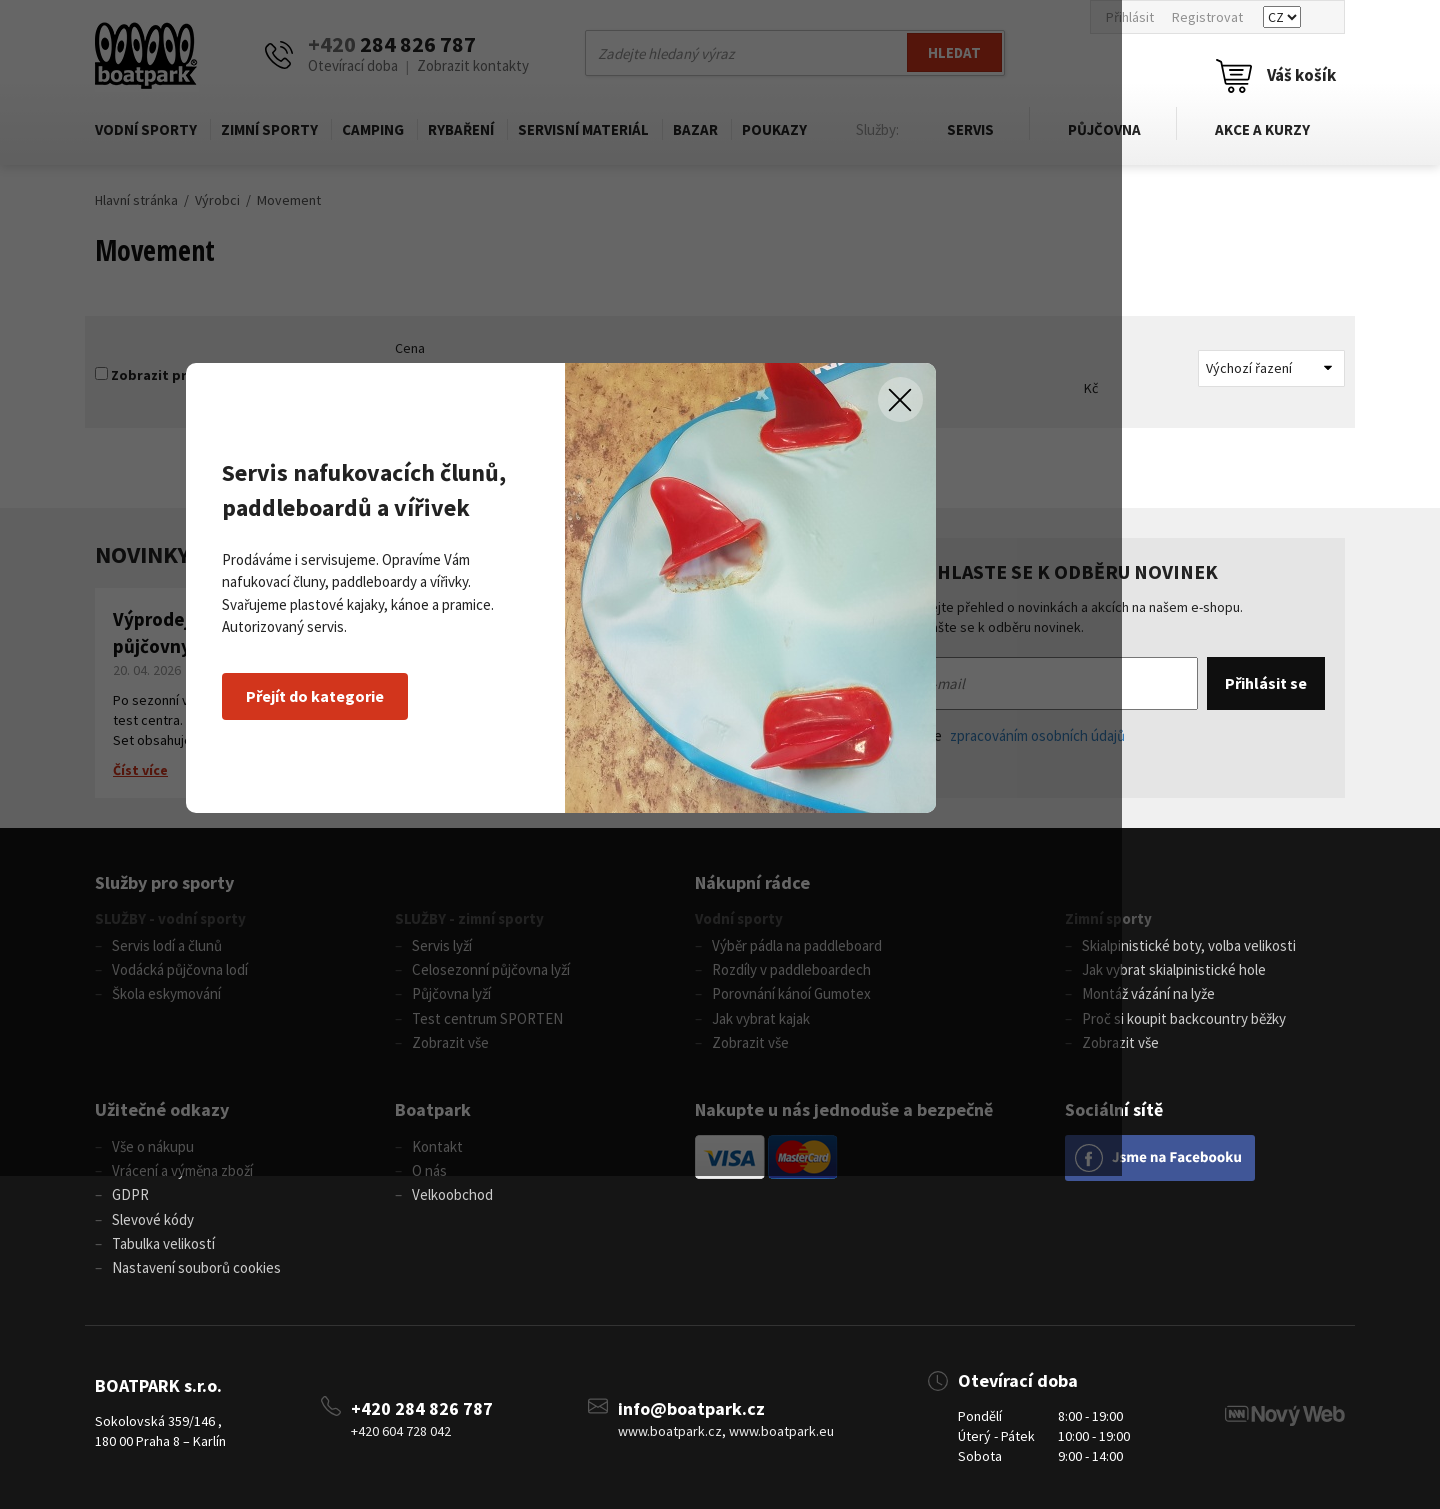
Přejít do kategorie (419, 862)
